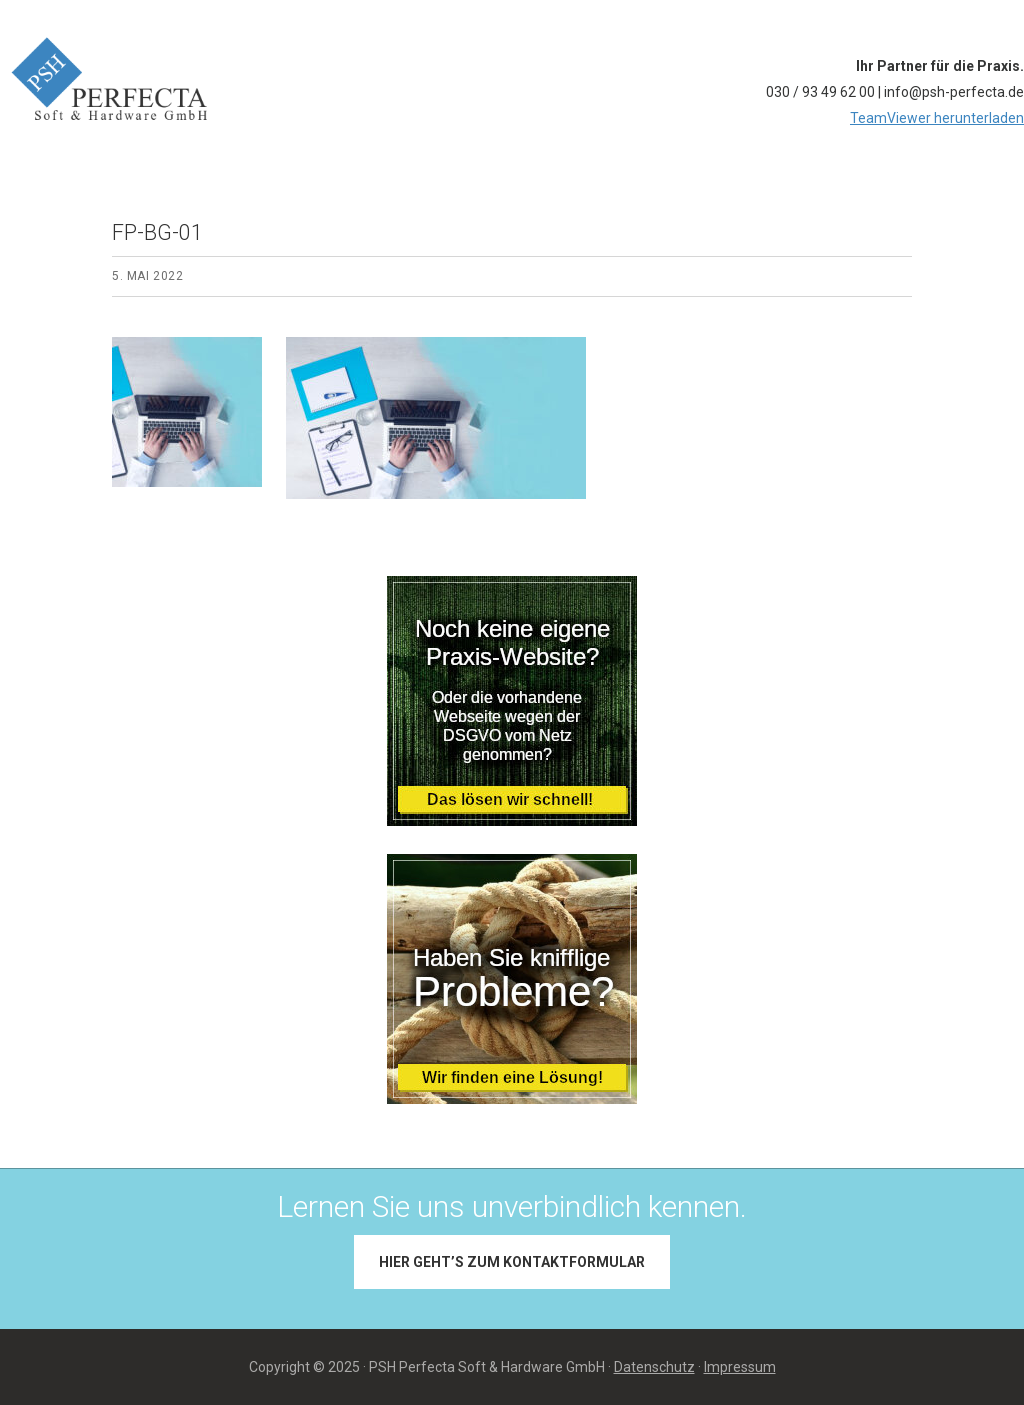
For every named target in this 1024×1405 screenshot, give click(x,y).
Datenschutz (654, 1367)
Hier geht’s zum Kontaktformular (512, 1262)
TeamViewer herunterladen (937, 118)
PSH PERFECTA (174, 22)
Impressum (740, 1367)
